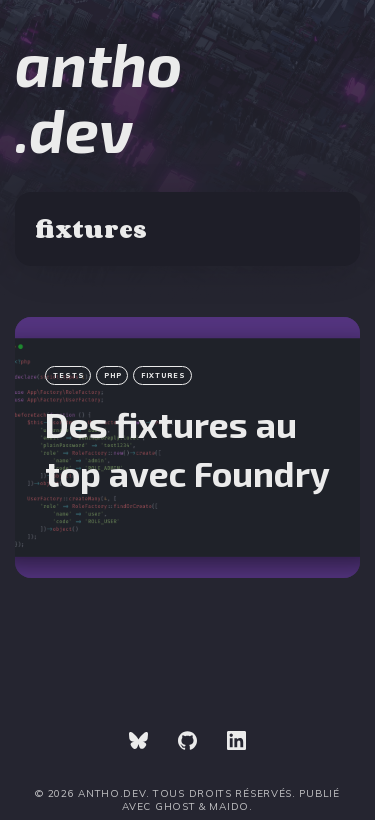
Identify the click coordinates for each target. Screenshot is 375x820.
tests (69, 375)
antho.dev (98, 96)
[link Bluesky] (138, 742)
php (113, 375)
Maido (229, 806)
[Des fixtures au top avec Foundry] (187, 447)
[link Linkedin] (236, 742)
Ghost (175, 806)
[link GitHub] (187, 742)
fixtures (163, 375)
